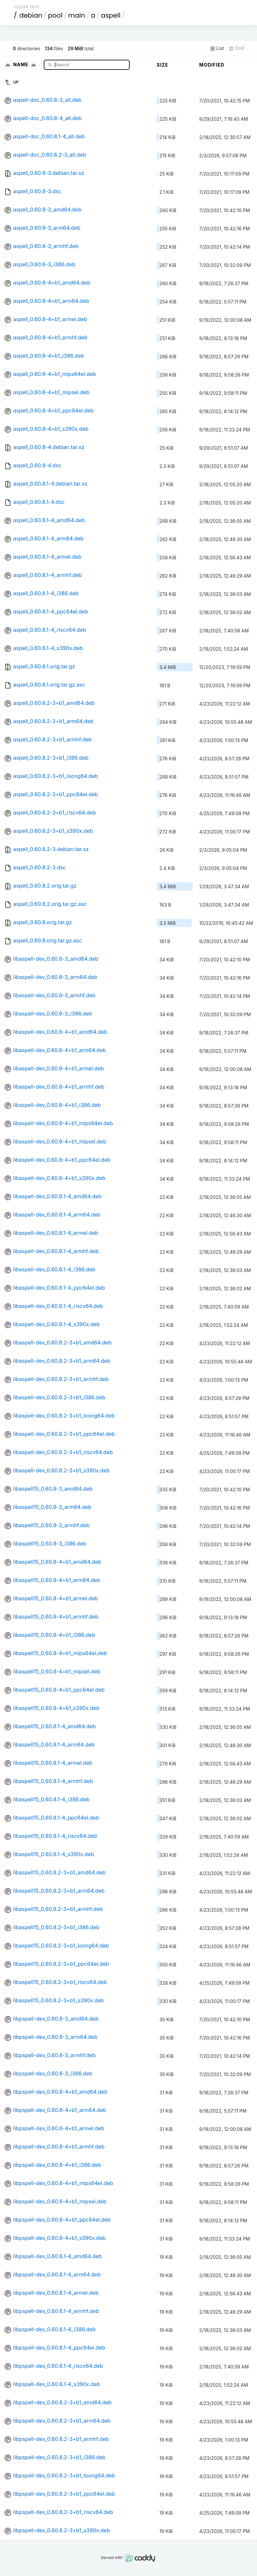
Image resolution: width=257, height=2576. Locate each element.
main (76, 15)
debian (30, 15)
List (217, 48)
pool (55, 15)
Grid (236, 48)
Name (26, 64)
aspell (110, 15)
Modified (211, 65)
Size (162, 65)
